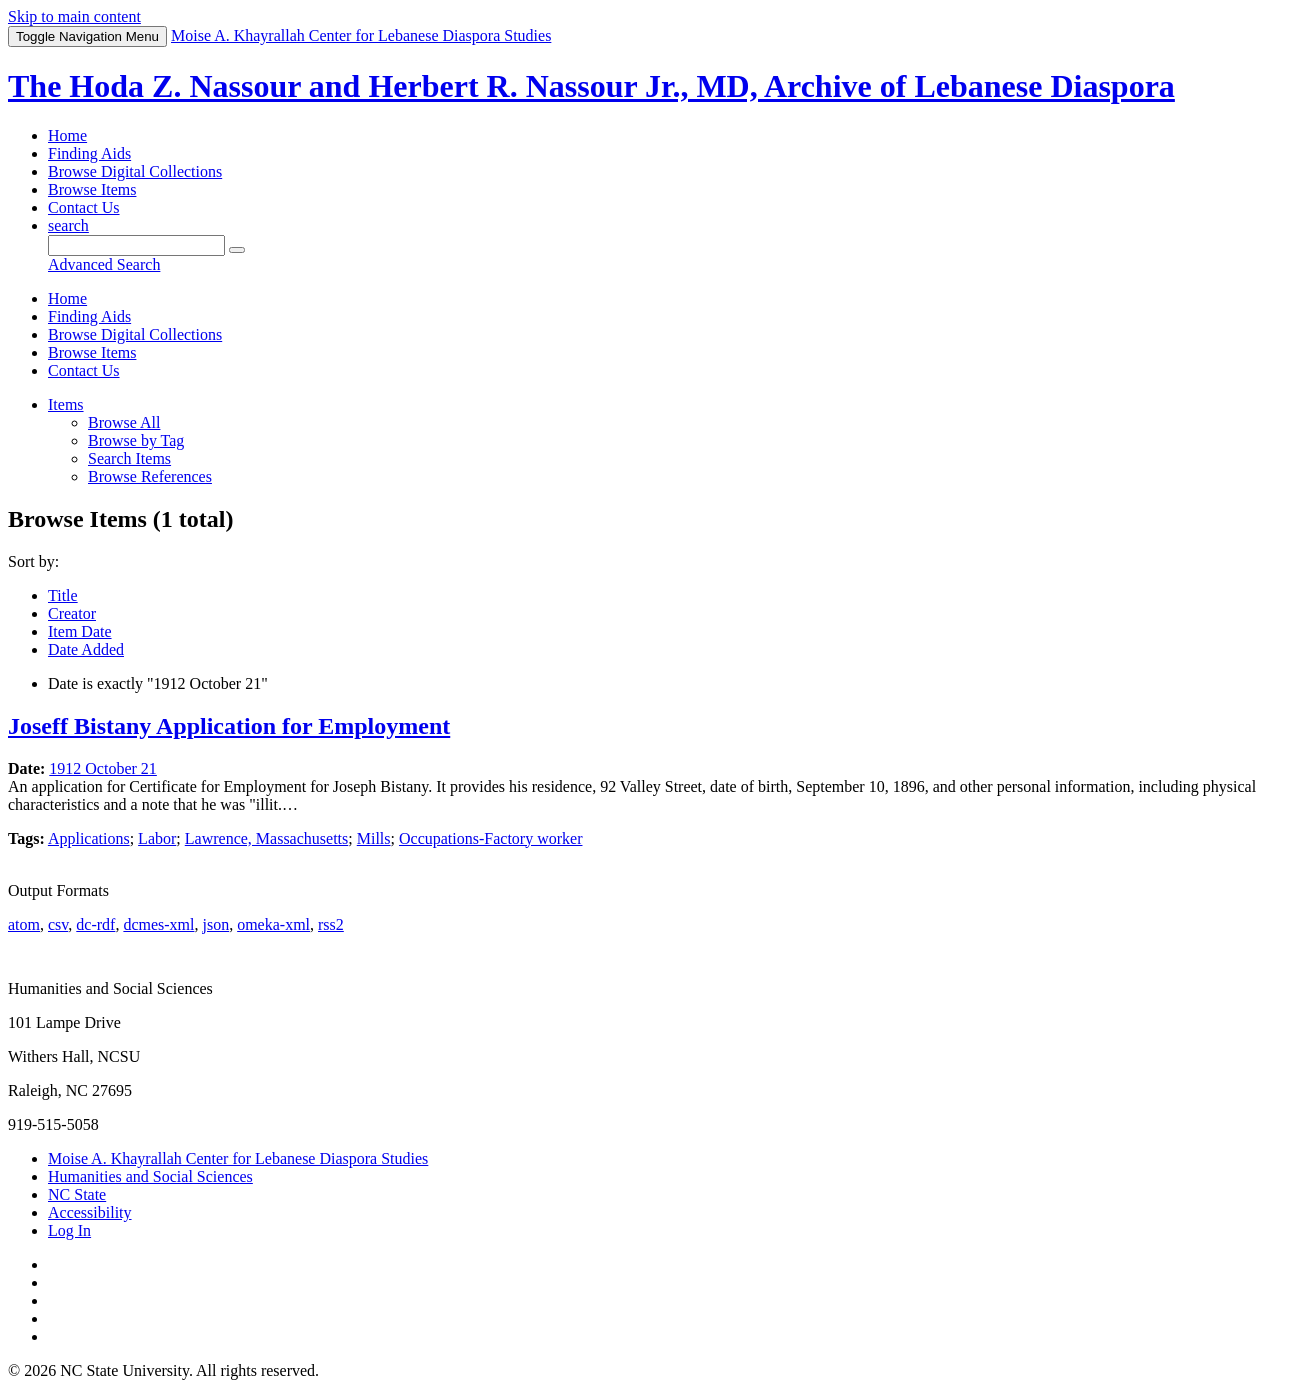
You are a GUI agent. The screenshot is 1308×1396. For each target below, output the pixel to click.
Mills (374, 838)
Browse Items (92, 189)
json (215, 924)
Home (67, 135)
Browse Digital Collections (135, 171)
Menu (87, 36)
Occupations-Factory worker (491, 838)
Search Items (129, 458)
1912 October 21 (103, 768)
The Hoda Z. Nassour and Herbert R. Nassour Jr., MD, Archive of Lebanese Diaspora (591, 86)
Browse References (150, 476)
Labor (157, 838)
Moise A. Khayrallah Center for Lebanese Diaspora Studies (238, 1158)
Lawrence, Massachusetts (267, 838)
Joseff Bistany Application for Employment (229, 726)
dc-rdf (95, 924)
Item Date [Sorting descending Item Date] (80, 631)
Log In (69, 1230)
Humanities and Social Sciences (150, 1176)
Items (66, 404)
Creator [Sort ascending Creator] (72, 613)
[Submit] (237, 250)
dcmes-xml (158, 924)
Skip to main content (74, 16)
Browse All (124, 422)
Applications (89, 838)
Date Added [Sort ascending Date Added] (86, 649)
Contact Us (84, 207)
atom (24, 924)
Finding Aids (89, 153)
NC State (77, 1194)
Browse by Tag (136, 440)
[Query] (136, 245)
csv (58, 924)
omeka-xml (273, 924)
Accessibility (90, 1212)
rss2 (331, 924)
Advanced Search (104, 264)
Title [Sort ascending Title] (63, 595)
